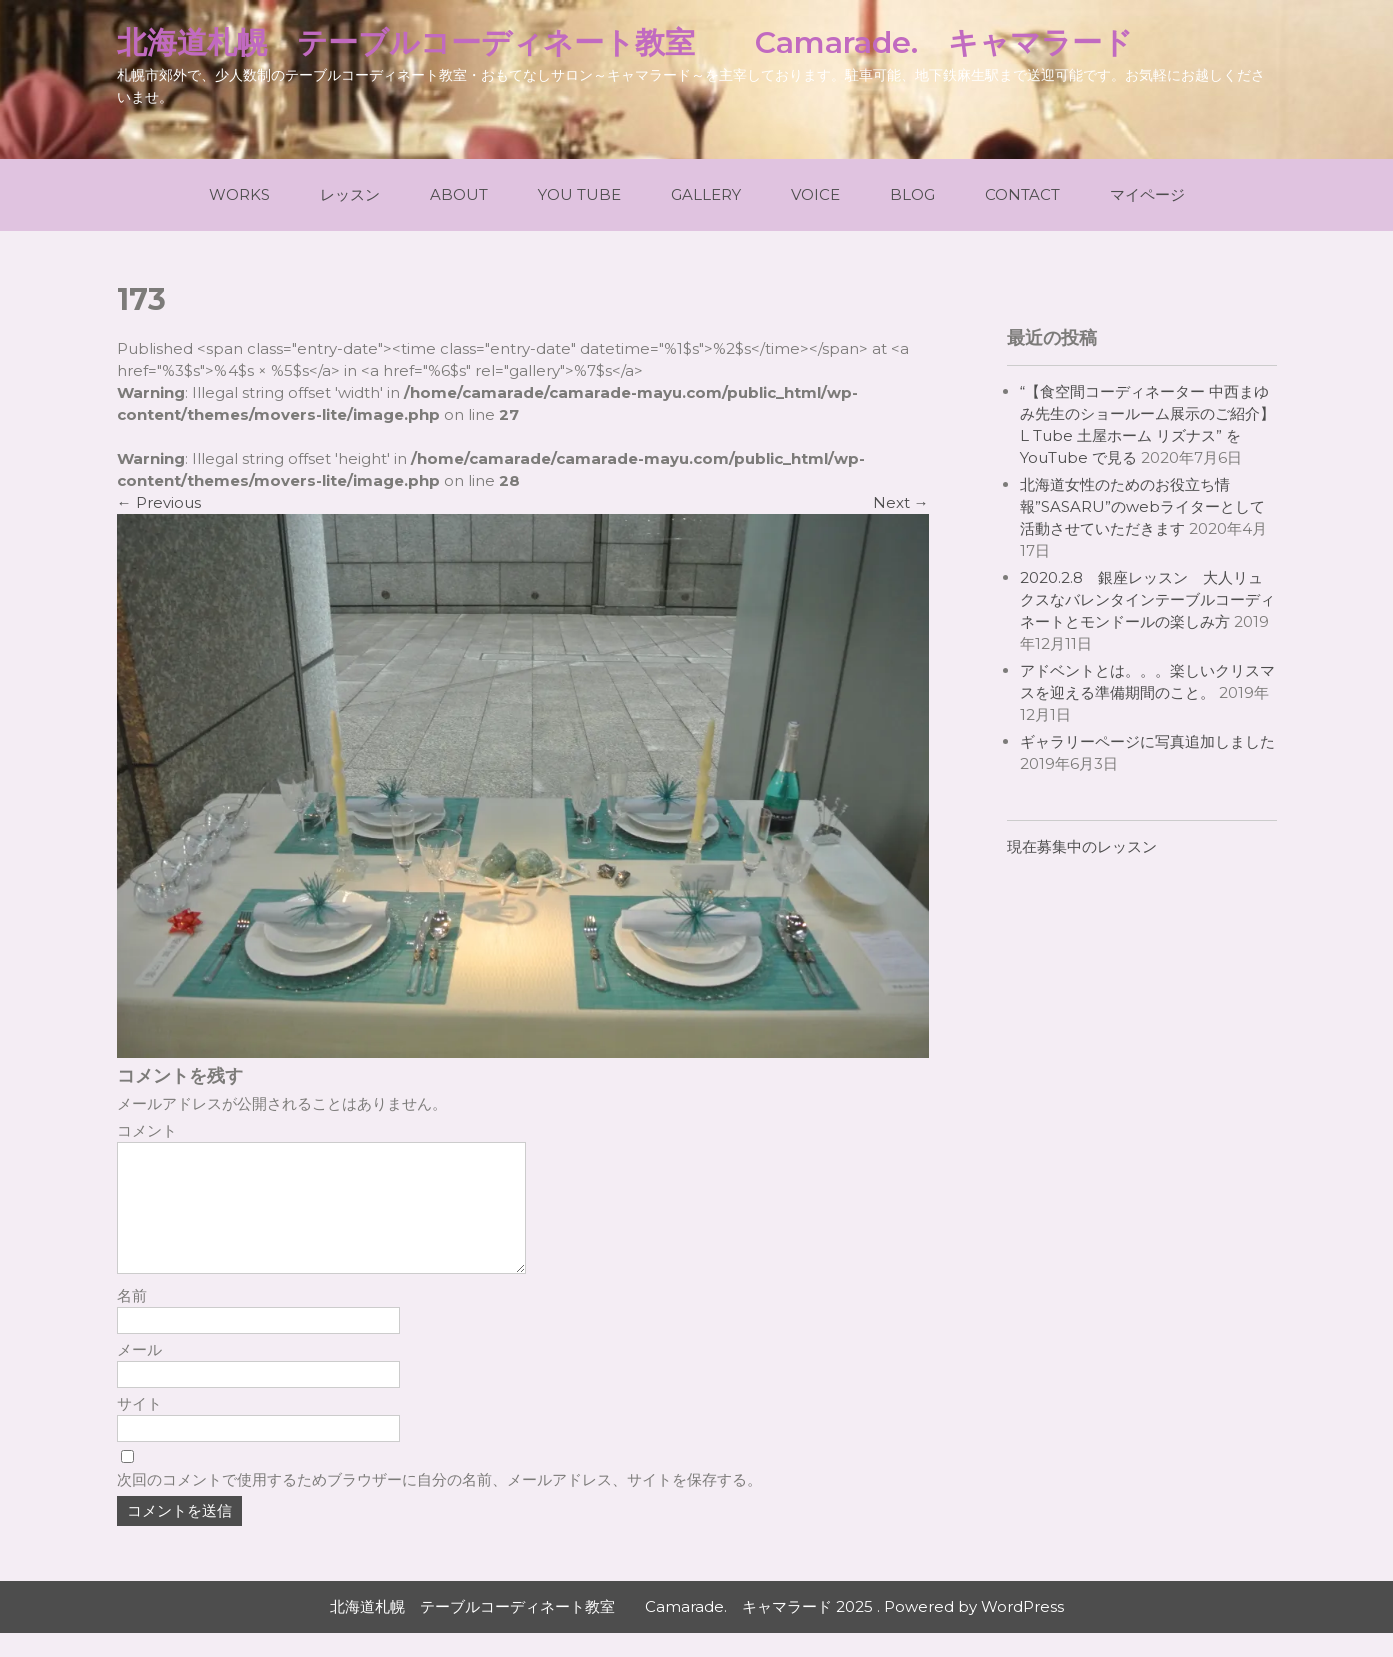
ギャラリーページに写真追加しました (1147, 741)
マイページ (1147, 194)
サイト (139, 1427)
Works (239, 194)
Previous (159, 502)
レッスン (350, 194)
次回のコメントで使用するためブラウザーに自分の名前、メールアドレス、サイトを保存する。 (439, 1503)
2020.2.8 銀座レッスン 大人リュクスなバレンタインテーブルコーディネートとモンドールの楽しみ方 (1147, 599)
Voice (815, 194)
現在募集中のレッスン (1082, 846)
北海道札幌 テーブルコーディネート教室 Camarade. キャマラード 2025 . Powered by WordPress (697, 1630)
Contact (1022, 194)
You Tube (579, 194)
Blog (912, 194)
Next (901, 502)
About (459, 194)
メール (139, 1373)
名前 (132, 1319)
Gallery (706, 194)
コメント (147, 1130)
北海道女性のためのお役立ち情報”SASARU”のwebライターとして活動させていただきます (1142, 506)
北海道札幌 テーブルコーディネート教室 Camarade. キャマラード (625, 42)
